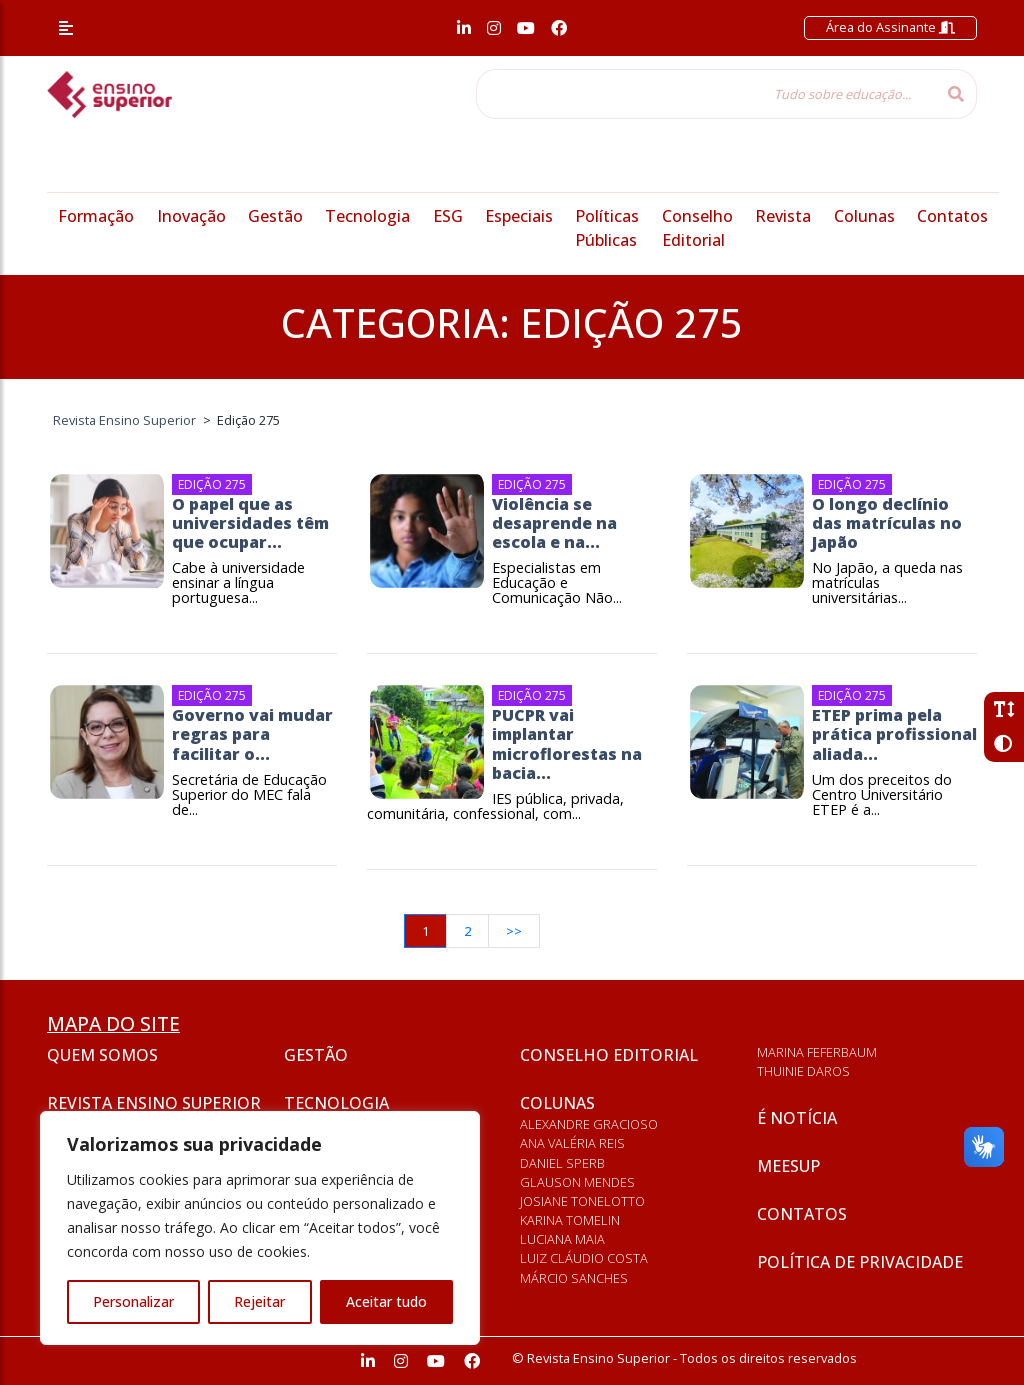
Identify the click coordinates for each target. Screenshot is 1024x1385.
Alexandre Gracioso (589, 1124)
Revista (783, 216)
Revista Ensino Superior (154, 1103)
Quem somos (102, 1055)
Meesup (788, 1166)
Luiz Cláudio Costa (584, 1258)
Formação (96, 216)
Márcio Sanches (574, 1278)
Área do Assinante (890, 27)
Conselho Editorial (609, 1055)
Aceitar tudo (386, 1301)
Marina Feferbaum (817, 1052)
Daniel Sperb (562, 1163)
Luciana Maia (562, 1239)
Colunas (864, 216)
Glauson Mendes (577, 1182)
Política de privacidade (860, 1262)
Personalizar (133, 1301)
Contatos (952, 216)
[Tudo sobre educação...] (706, 94)
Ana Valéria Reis (572, 1143)
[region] (260, 1228)
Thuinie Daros (803, 1071)
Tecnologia (367, 216)
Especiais (519, 216)
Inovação (191, 216)
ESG (448, 216)
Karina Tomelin (570, 1220)
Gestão (275, 216)
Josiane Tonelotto (582, 1201)
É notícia (797, 1118)
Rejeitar (259, 1301)
